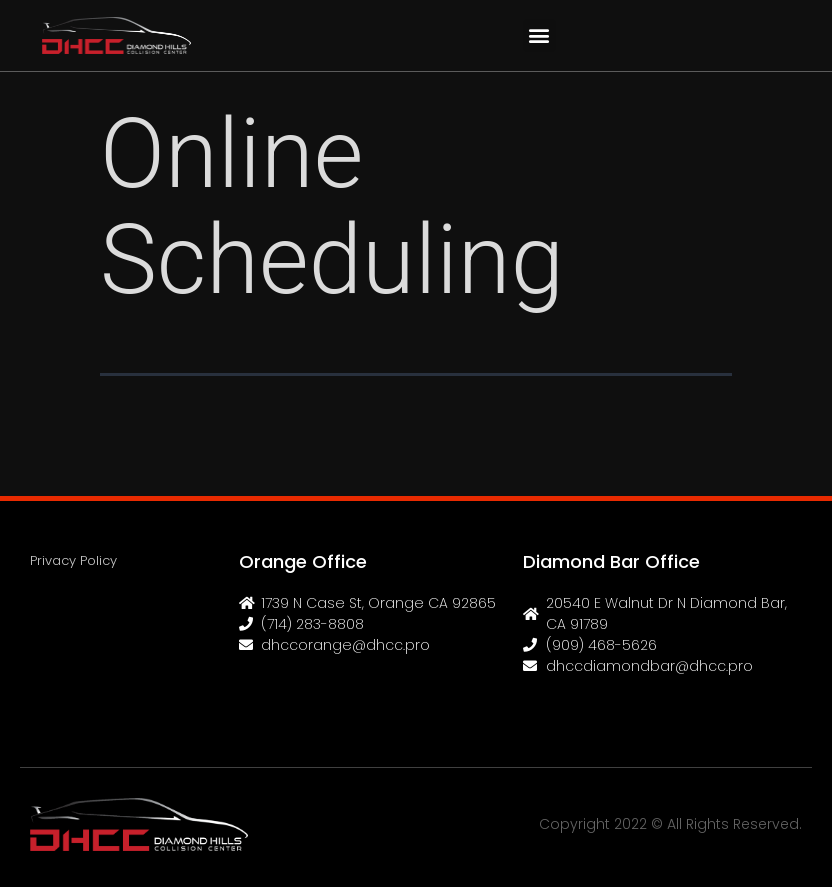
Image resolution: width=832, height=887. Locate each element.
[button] (539, 35)
